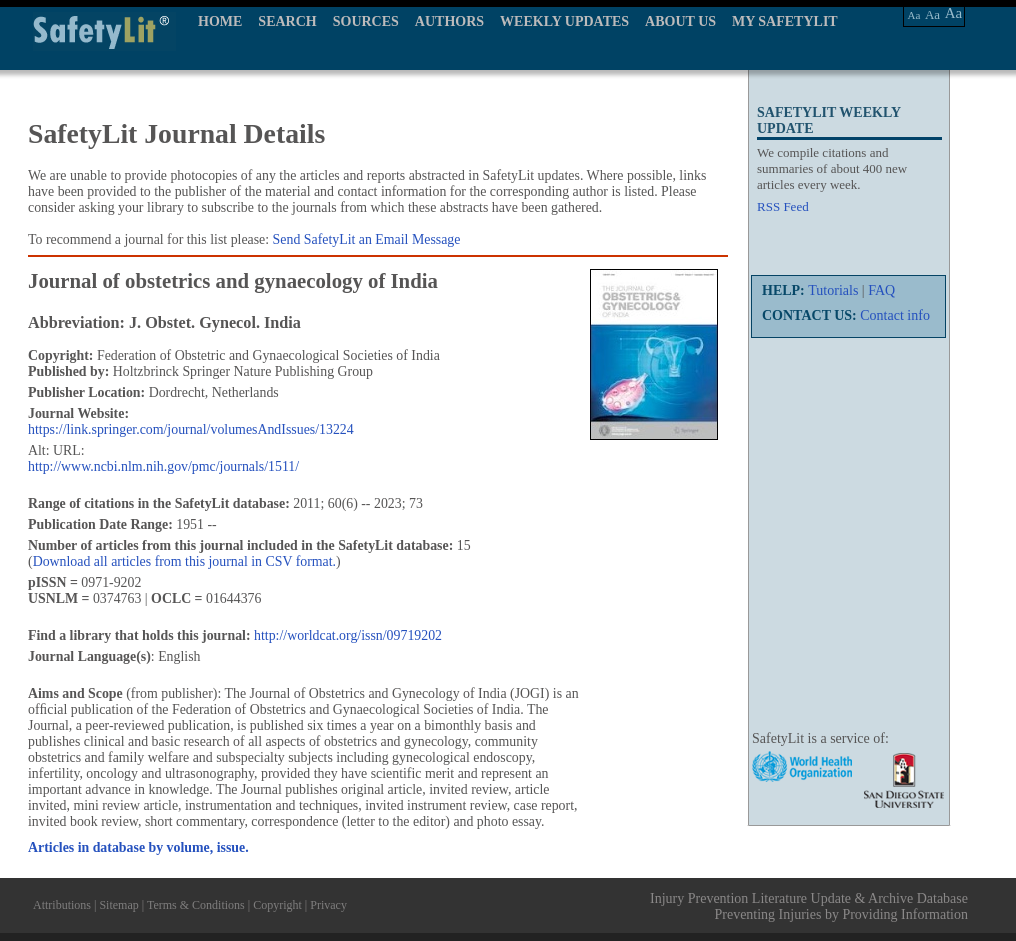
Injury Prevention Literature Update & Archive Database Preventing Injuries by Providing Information (809, 906)
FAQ (881, 290)
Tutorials (833, 290)
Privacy (328, 905)
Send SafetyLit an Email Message (367, 239)
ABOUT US (680, 21)
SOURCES (366, 21)
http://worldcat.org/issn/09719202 (348, 635)
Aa (914, 15)
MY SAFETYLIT (785, 21)
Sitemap (118, 905)
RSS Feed (783, 206)
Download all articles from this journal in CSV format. (184, 561)
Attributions (62, 905)
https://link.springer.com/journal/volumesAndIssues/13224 (191, 429)
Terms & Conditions (196, 905)
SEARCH (287, 21)
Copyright (277, 905)
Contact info (895, 315)
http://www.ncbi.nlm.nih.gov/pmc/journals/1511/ (163, 466)
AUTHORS (449, 21)
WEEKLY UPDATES (564, 21)
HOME (220, 21)
